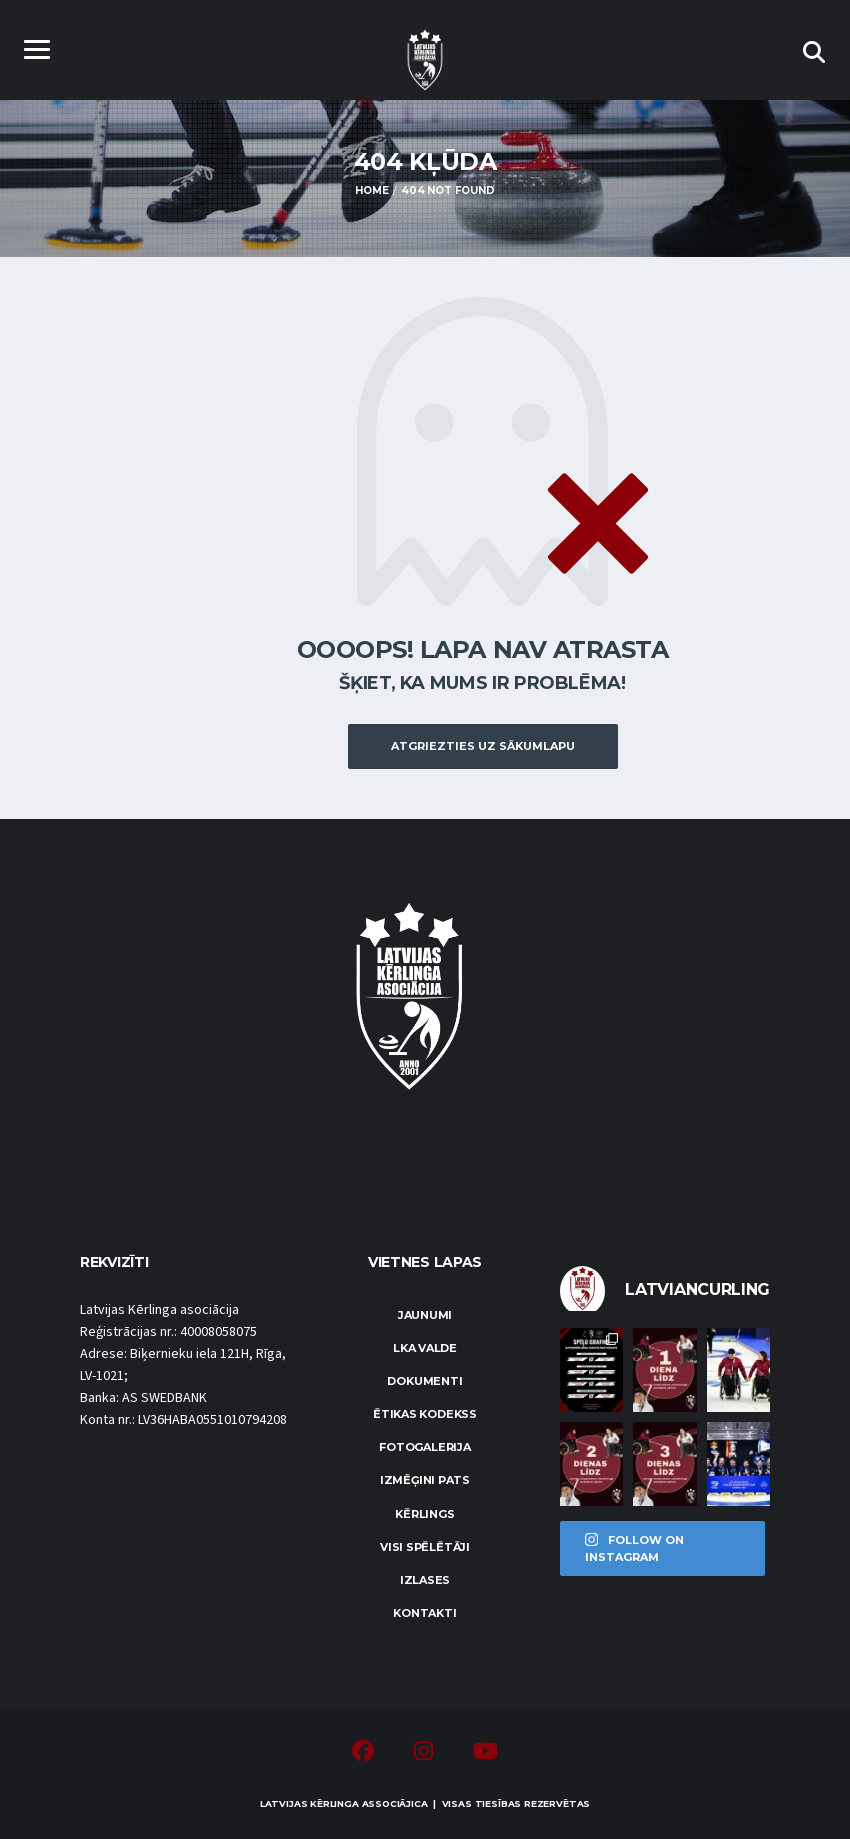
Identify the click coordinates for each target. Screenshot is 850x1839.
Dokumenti (424, 1381)
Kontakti (424, 1613)
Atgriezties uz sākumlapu (483, 746)
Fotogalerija (424, 1447)
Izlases (425, 1580)
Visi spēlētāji (425, 1547)
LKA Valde (425, 1348)
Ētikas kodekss (425, 1414)
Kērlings (424, 1514)
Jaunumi (425, 1315)
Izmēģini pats (425, 1480)
